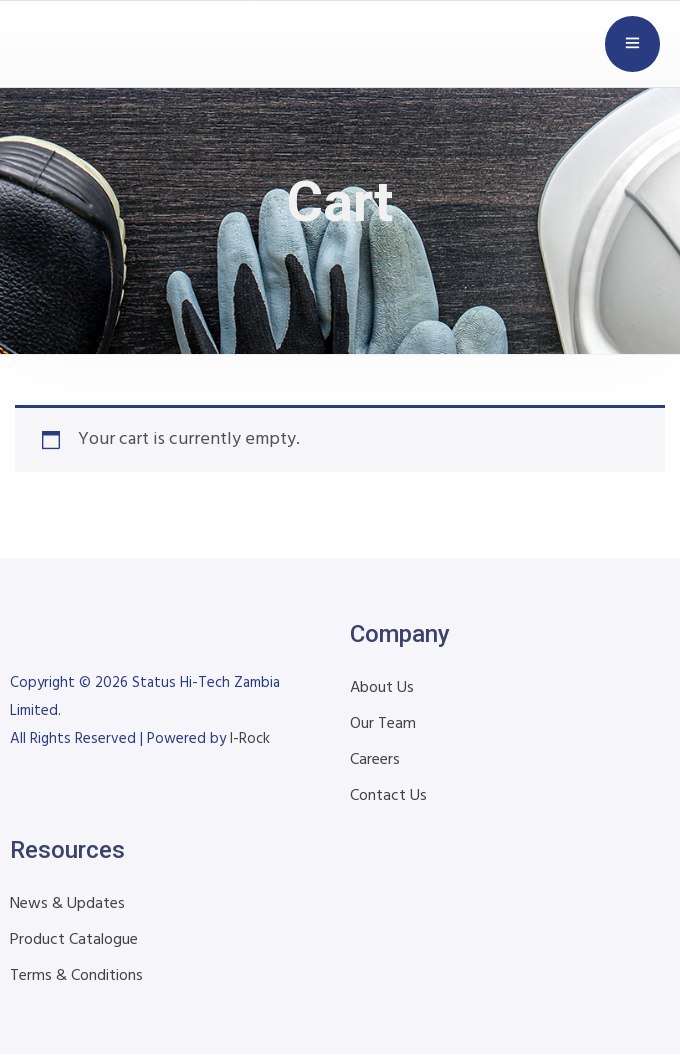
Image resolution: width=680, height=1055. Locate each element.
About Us (382, 688)
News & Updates (67, 904)
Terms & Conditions (76, 976)
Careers (375, 760)
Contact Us (388, 796)
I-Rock (250, 739)
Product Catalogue (74, 940)
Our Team (383, 724)
